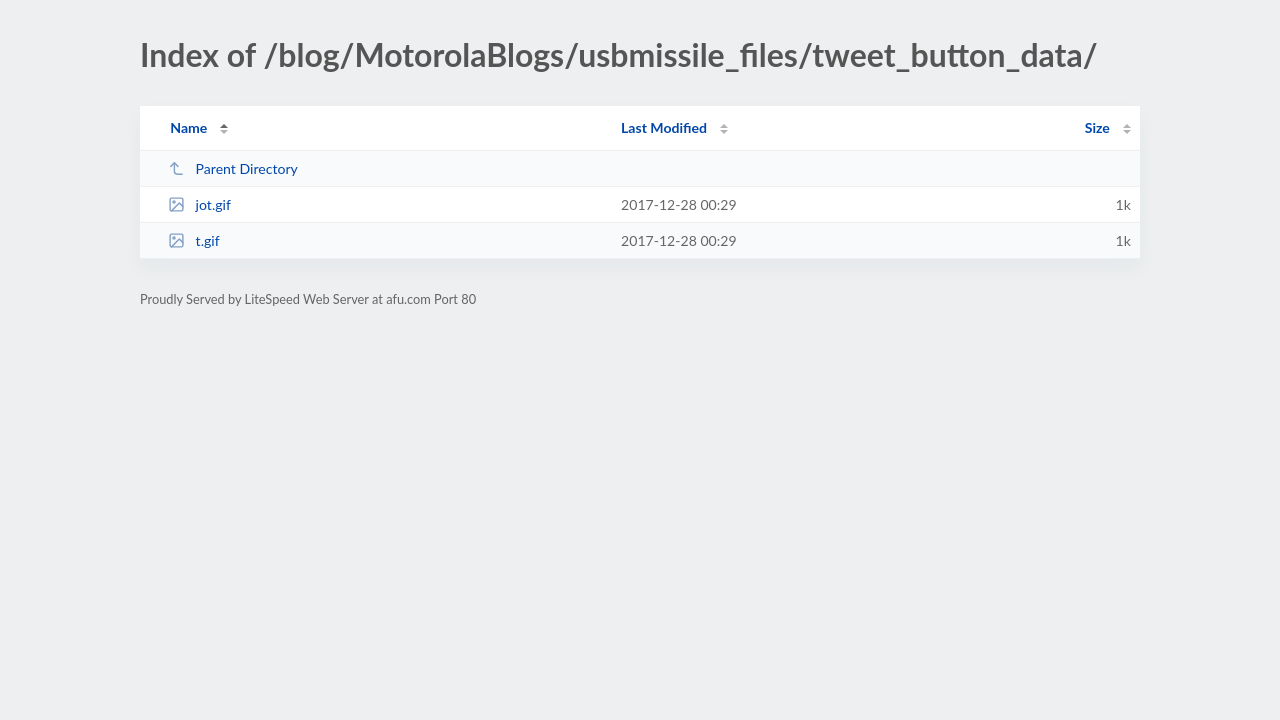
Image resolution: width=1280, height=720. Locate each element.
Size (1097, 127)
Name (188, 127)
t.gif (193, 240)
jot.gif (199, 204)
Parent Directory (233, 168)
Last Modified (664, 127)
